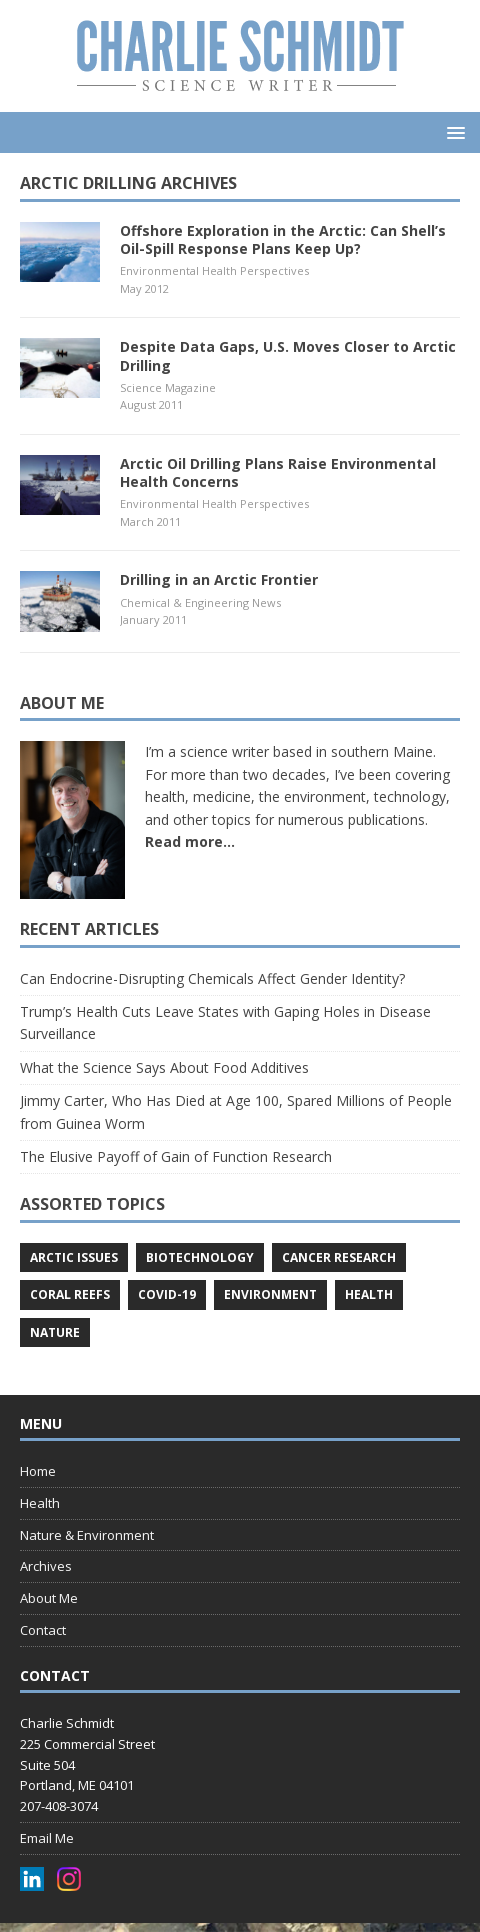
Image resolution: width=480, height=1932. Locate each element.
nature (55, 1332)
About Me (49, 1598)
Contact (43, 1630)
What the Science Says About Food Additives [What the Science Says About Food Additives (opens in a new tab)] (164, 1067)
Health (40, 1503)
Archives (46, 1566)
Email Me (47, 1838)
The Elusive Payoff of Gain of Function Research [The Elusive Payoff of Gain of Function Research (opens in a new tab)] (176, 1156)
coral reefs (70, 1294)
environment (270, 1294)
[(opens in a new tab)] (60, 270)
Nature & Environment (87, 1535)
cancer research (339, 1257)
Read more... (190, 841)
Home (38, 1471)
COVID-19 (167, 1294)
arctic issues (74, 1257)
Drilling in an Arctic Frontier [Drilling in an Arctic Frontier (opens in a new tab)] (219, 579)
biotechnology (200, 1257)
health (369, 1294)
